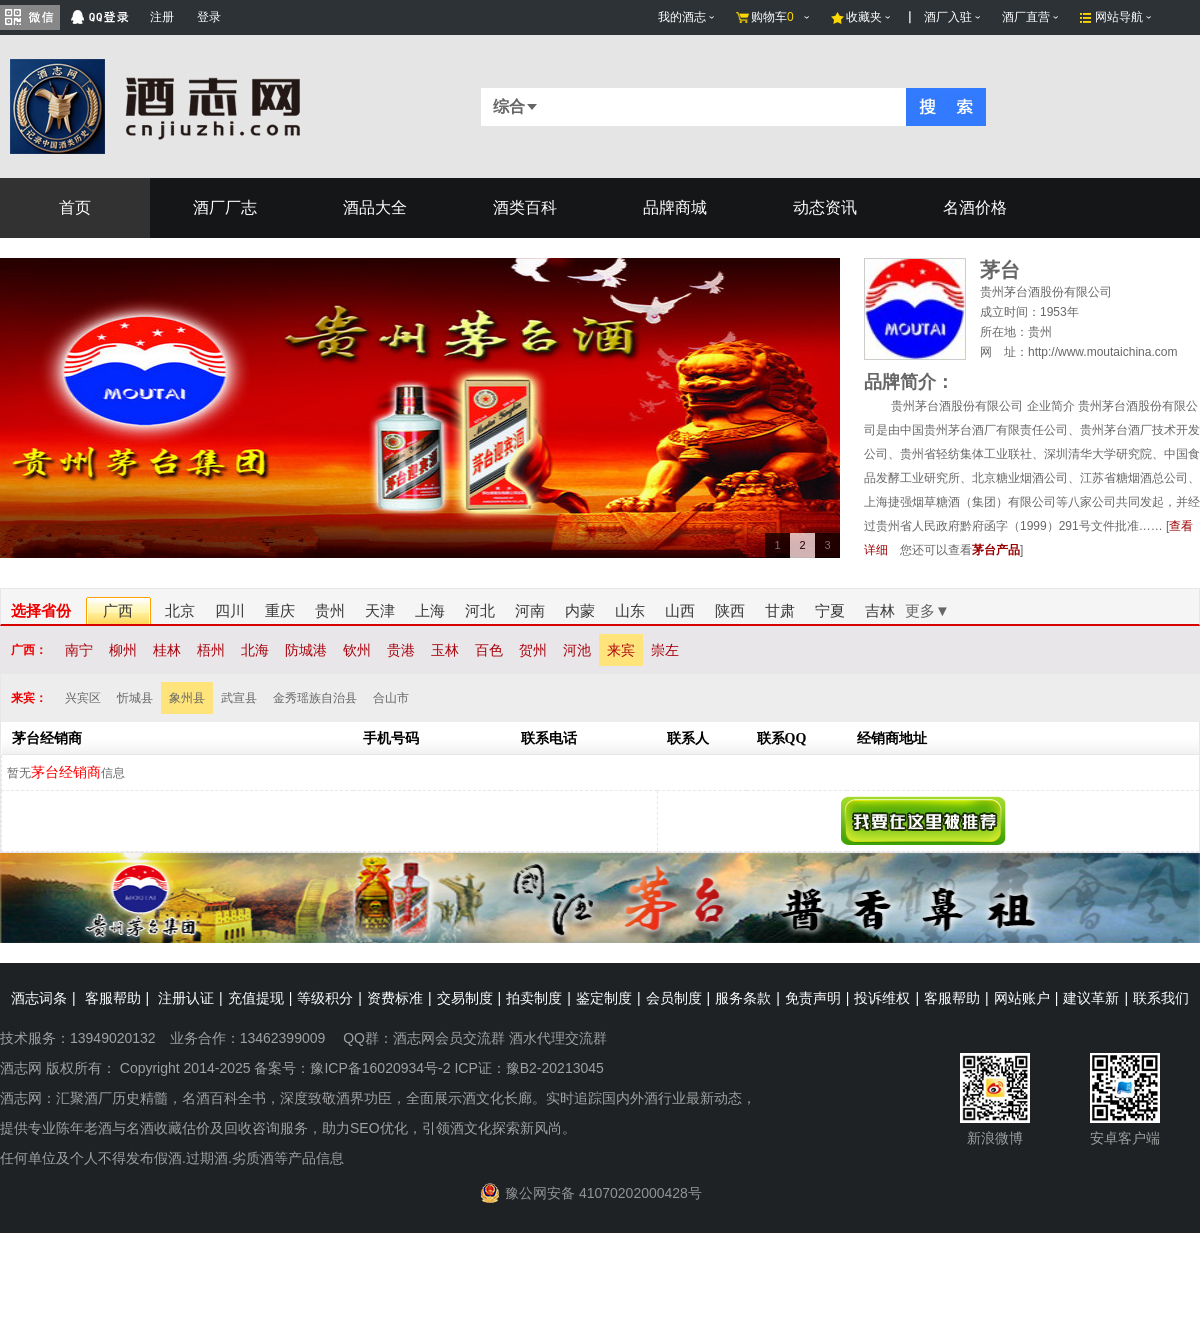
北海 (255, 650)
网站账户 (1022, 998)
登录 (209, 17)
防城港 (306, 650)
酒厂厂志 (225, 207)
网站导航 (1119, 17)
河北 (480, 610)
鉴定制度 (604, 998)
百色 (489, 650)
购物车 (772, 17)
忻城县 (135, 698)
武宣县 (239, 698)
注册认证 (186, 998)
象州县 (187, 698)
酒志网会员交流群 (449, 1038)
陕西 (730, 610)
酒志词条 (39, 998)
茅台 (1000, 270)
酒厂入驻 (948, 17)
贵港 (401, 650)
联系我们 (1161, 998)
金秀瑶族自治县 (315, 698)
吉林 (880, 610)
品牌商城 (675, 207)
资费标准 (395, 998)
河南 (530, 610)
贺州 (533, 650)
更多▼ (927, 610)
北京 (180, 610)
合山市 (391, 698)
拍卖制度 (534, 998)
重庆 (280, 610)
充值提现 (256, 998)
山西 (680, 610)
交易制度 (465, 998)
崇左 (665, 650)
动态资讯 (825, 207)
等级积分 (325, 998)
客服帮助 (113, 998)
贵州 (330, 610)
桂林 (167, 650)
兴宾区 (83, 698)
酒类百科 (525, 207)
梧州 (211, 650)
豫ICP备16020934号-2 (380, 1068)
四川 (230, 610)
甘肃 (780, 610)
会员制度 (674, 998)
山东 (630, 610)
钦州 (357, 650)
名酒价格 (975, 207)
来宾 (621, 650)
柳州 (123, 650)
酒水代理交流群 (558, 1038)
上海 (430, 610)
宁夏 (830, 610)
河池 (577, 650)
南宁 (79, 650)
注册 (162, 17)
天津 (380, 610)
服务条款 (743, 998)
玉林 (445, 650)
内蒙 (580, 610)
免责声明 (813, 998)
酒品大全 (375, 207)
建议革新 (1091, 998)
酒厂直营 (1026, 17)
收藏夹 (864, 17)
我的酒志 (682, 17)
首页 (75, 207)
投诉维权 (882, 998)
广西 (118, 610)
